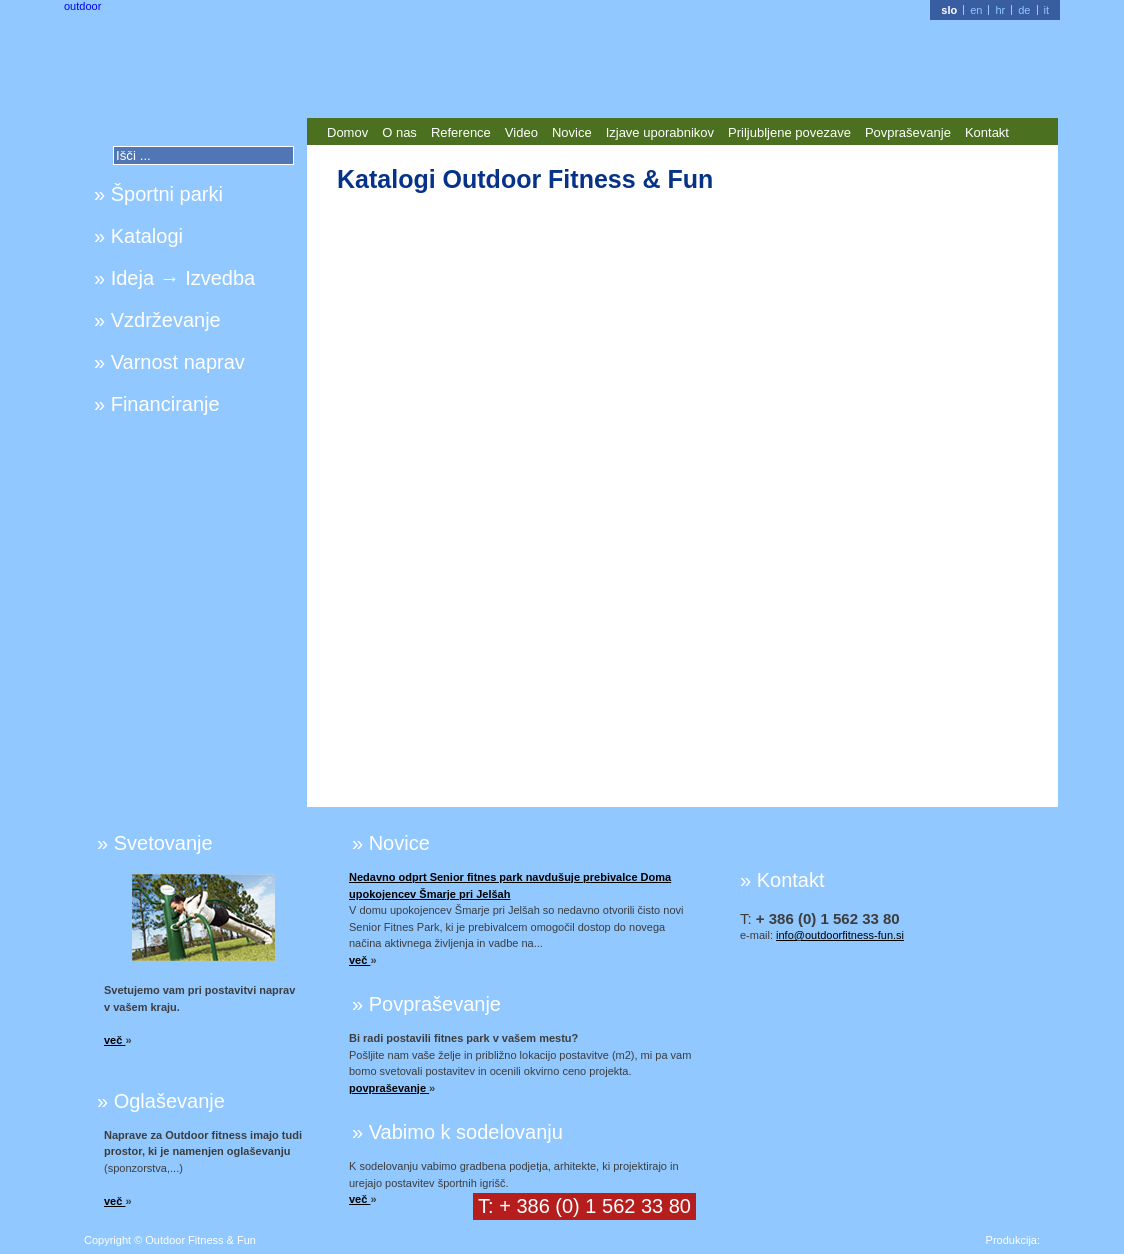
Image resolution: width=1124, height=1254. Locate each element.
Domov (347, 132)
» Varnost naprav (169, 362)
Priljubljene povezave (789, 132)
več (114, 1040)
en (976, 10)
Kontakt (987, 132)
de (1024, 10)
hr (1000, 10)
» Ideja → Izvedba (174, 278)
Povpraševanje (908, 132)
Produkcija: (1013, 1240)
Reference (461, 132)
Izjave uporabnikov (660, 132)
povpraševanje (389, 1088)
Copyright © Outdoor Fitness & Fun (170, 1240)
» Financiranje (157, 404)
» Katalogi (138, 236)
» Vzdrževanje (157, 320)
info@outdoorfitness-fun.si (840, 935)
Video (521, 132)
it (1047, 10)
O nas (399, 132)
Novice (572, 132)
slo (949, 10)
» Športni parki (158, 194)
